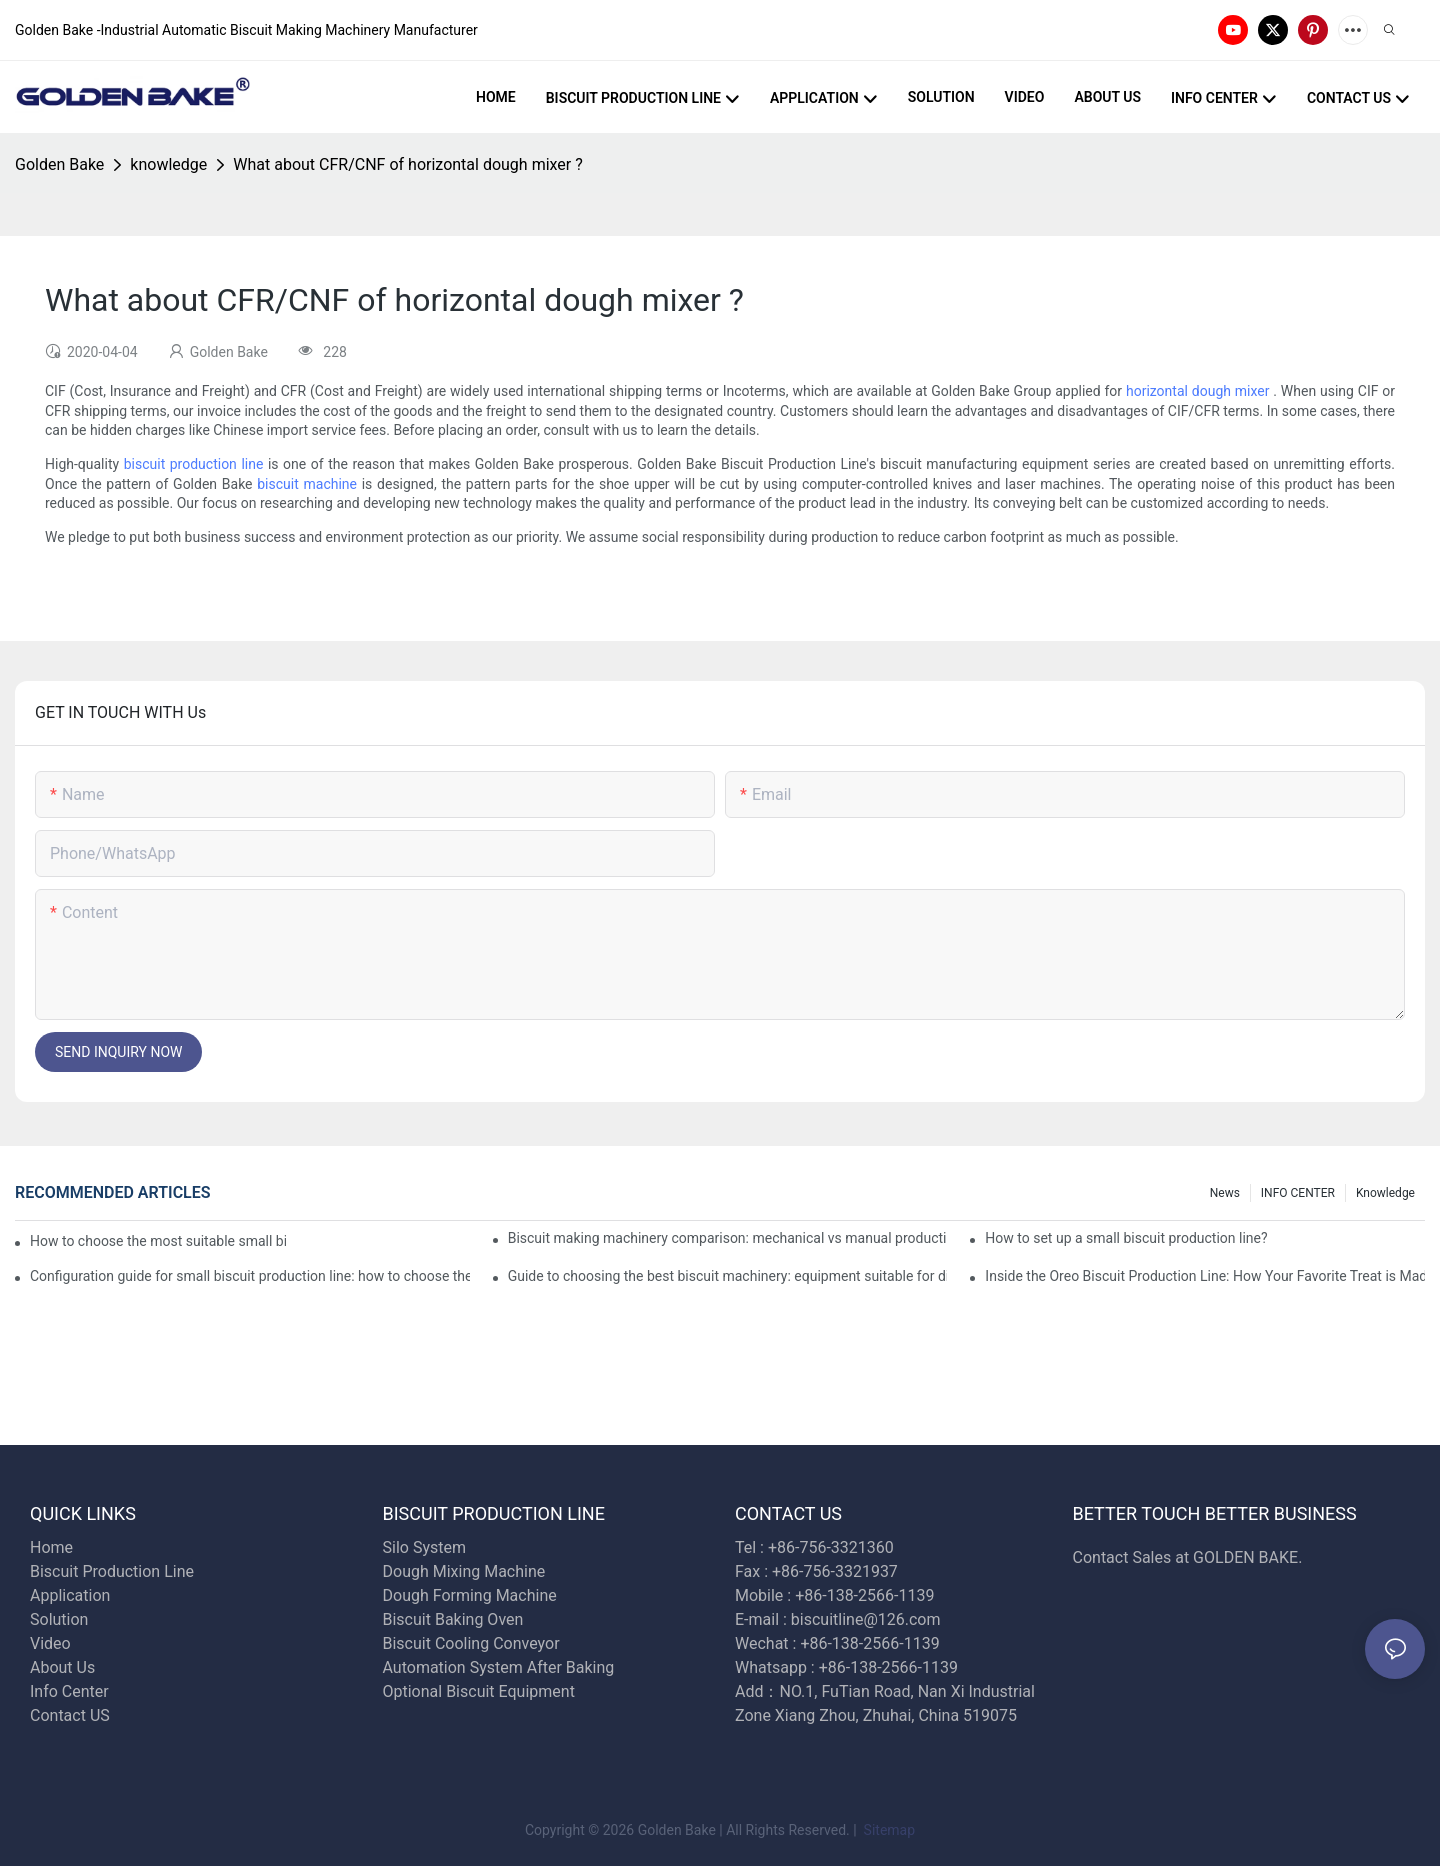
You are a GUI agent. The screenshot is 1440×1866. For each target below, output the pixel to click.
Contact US (72, 1715)
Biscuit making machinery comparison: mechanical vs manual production (728, 1238)
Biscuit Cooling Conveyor (471, 1643)
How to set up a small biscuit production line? (1126, 1238)
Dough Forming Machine (470, 1595)
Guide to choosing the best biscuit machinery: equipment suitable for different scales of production (728, 1276)
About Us (62, 1667)
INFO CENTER (1298, 1193)
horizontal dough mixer (1198, 391)
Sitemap (887, 1830)
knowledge (168, 164)
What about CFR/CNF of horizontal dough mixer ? (407, 164)
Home (51, 1547)
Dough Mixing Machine (464, 1571)
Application (70, 1595)
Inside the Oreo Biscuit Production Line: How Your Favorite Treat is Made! (1205, 1276)
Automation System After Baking (499, 1667)
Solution (59, 1619)
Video (50, 1643)
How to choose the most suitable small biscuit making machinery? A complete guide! (158, 1241)
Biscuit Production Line (112, 1571)
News (1225, 1193)
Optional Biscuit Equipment (479, 1691)
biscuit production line (194, 464)
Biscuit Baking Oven (453, 1619)
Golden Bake (59, 164)
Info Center (69, 1691)
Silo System (424, 1547)
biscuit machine (307, 484)
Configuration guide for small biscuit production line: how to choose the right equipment (250, 1276)
